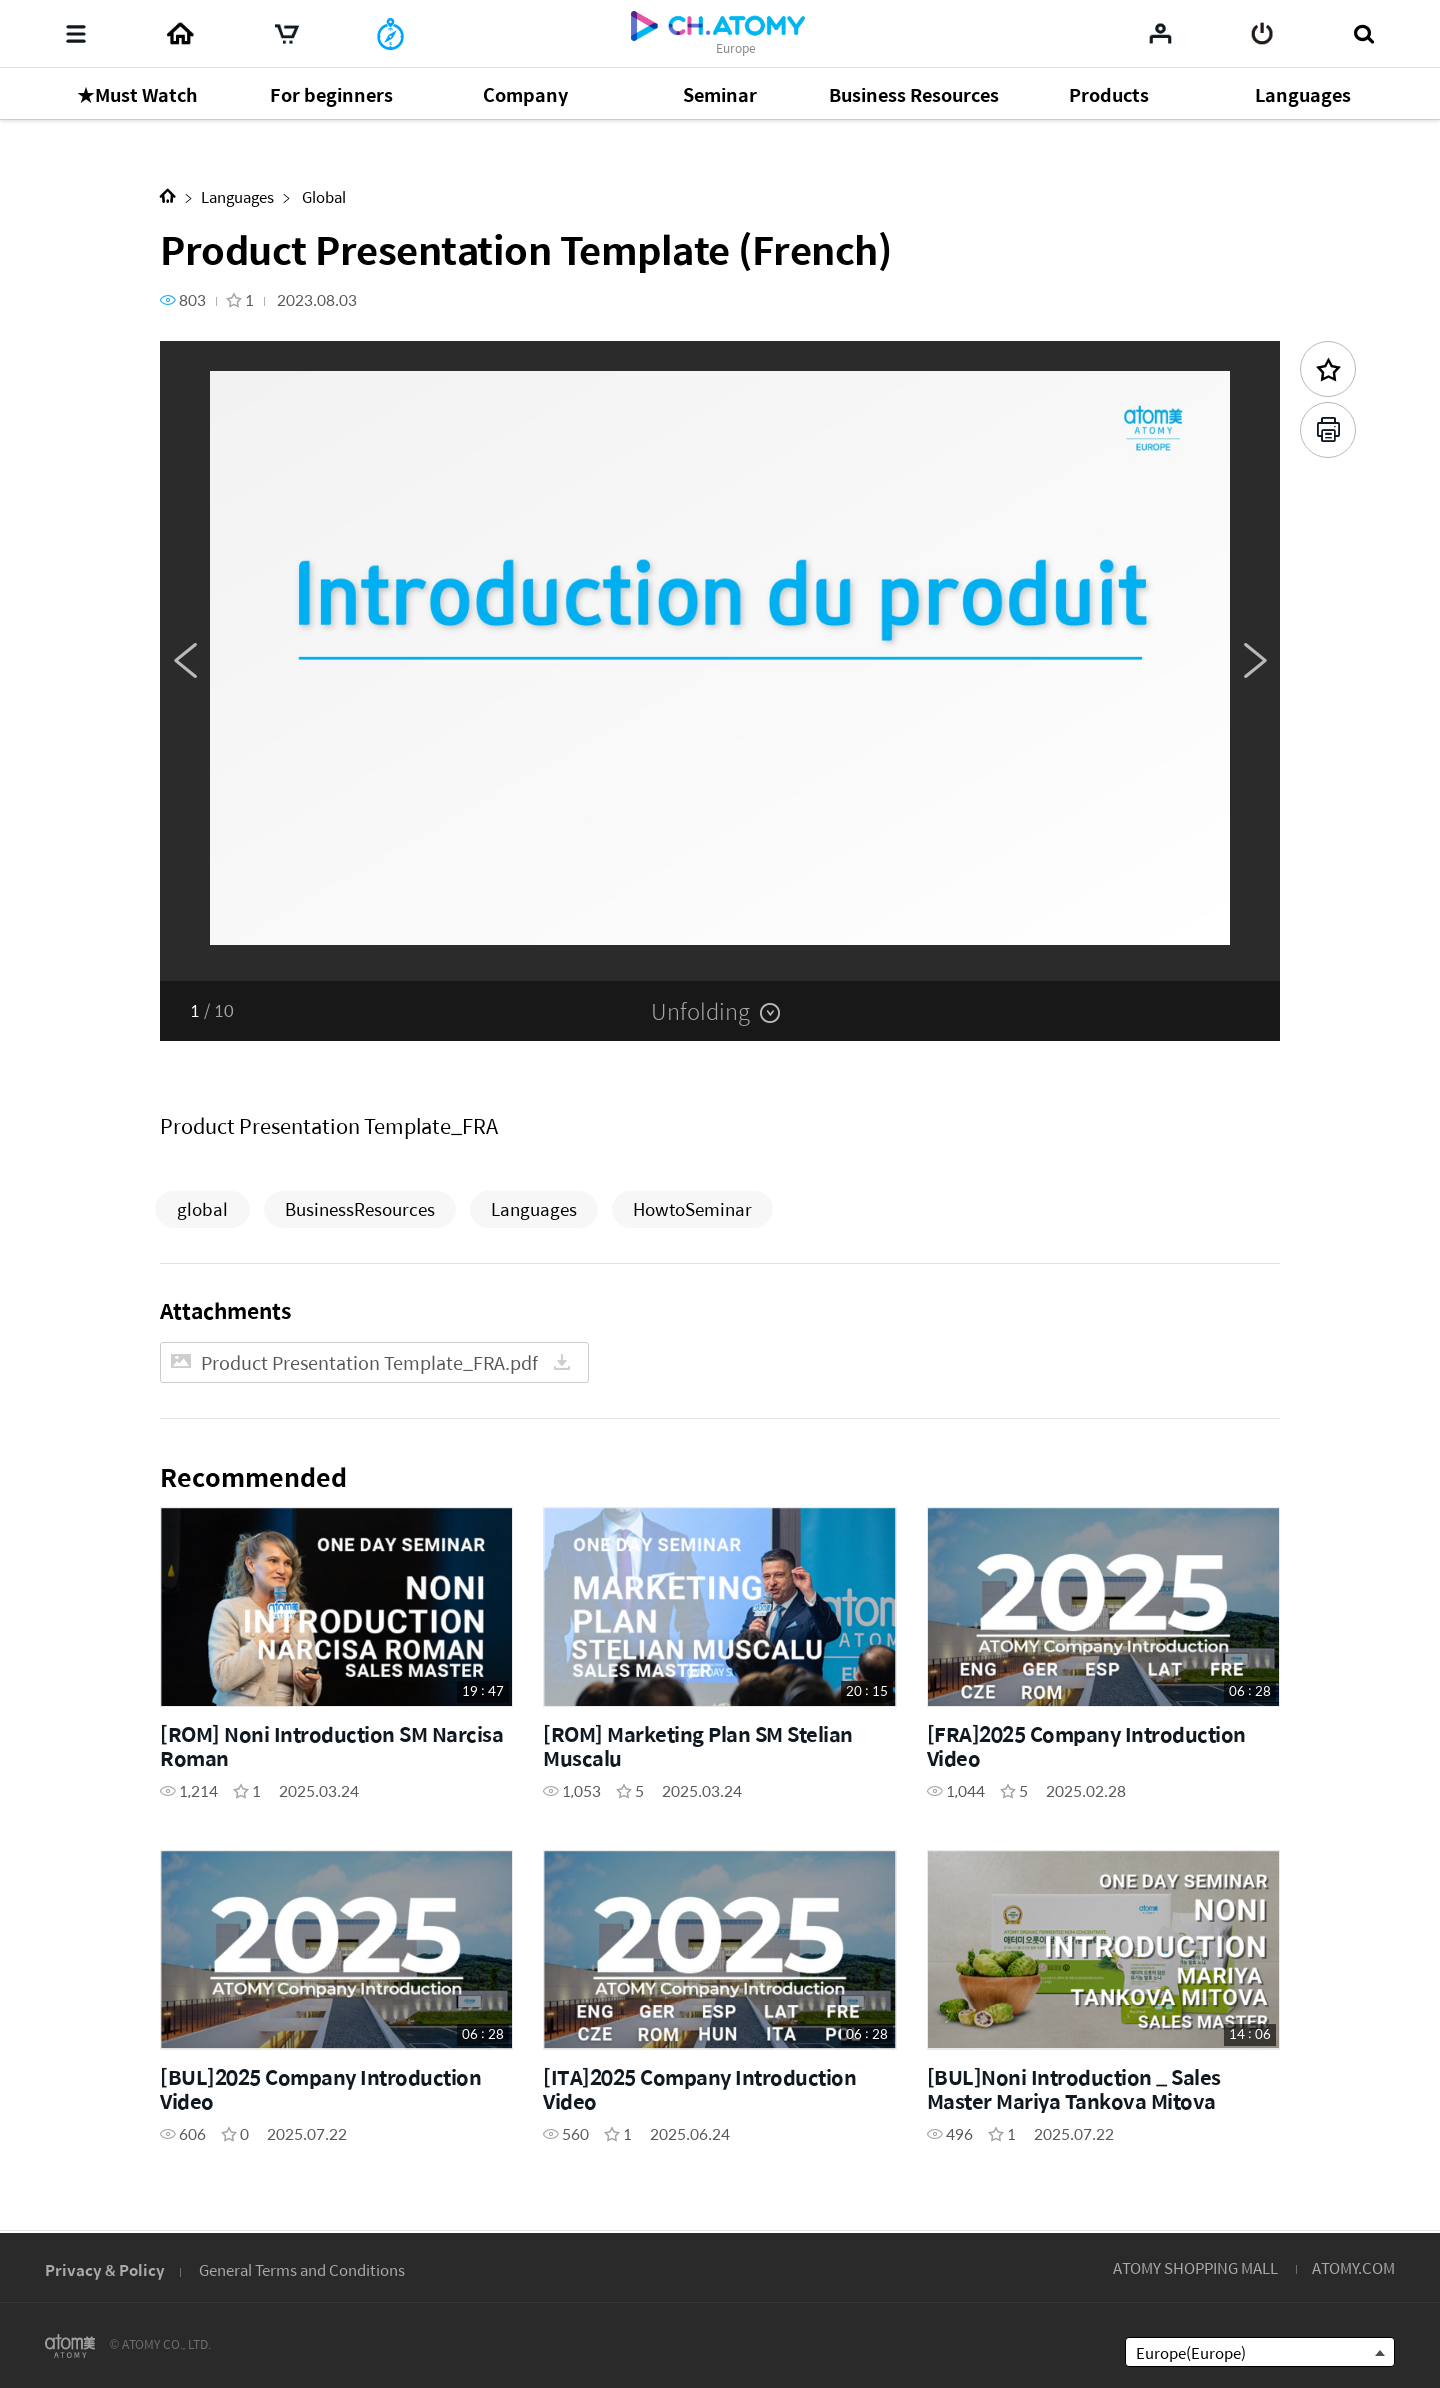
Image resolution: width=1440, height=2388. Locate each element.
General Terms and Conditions (302, 2269)
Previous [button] (185, 661)
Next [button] (1255, 661)
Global (322, 196)
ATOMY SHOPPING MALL (1195, 2267)
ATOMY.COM (1353, 2267)
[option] (720, 661)
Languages (237, 196)
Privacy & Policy (105, 2269)
